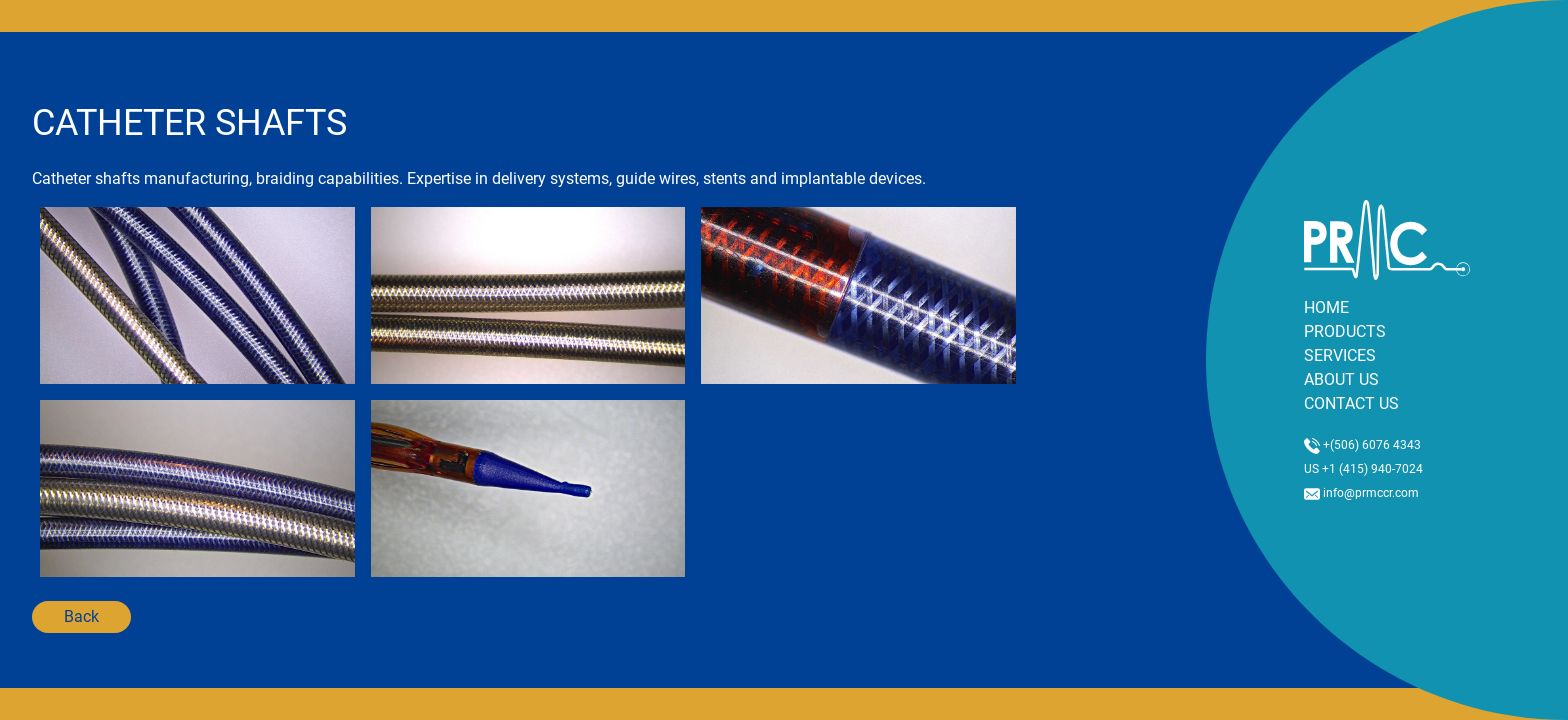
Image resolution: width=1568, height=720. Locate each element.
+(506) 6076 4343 (1362, 445)
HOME (1326, 307)
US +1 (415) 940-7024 (1363, 469)
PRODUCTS (1345, 331)
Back (81, 616)
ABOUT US (1341, 379)
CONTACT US (1351, 403)
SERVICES (1340, 355)
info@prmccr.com (1361, 493)
